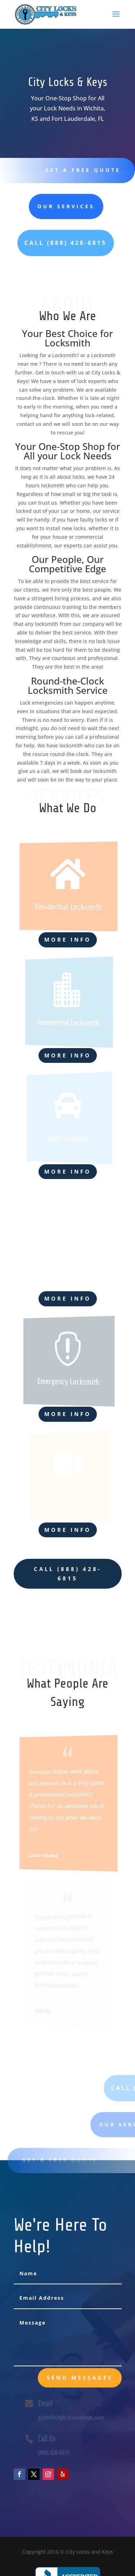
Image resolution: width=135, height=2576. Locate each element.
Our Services (42, 206)
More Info (67, 939)
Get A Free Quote (79, 170)
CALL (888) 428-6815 (68, 1573)
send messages (80, 2377)
